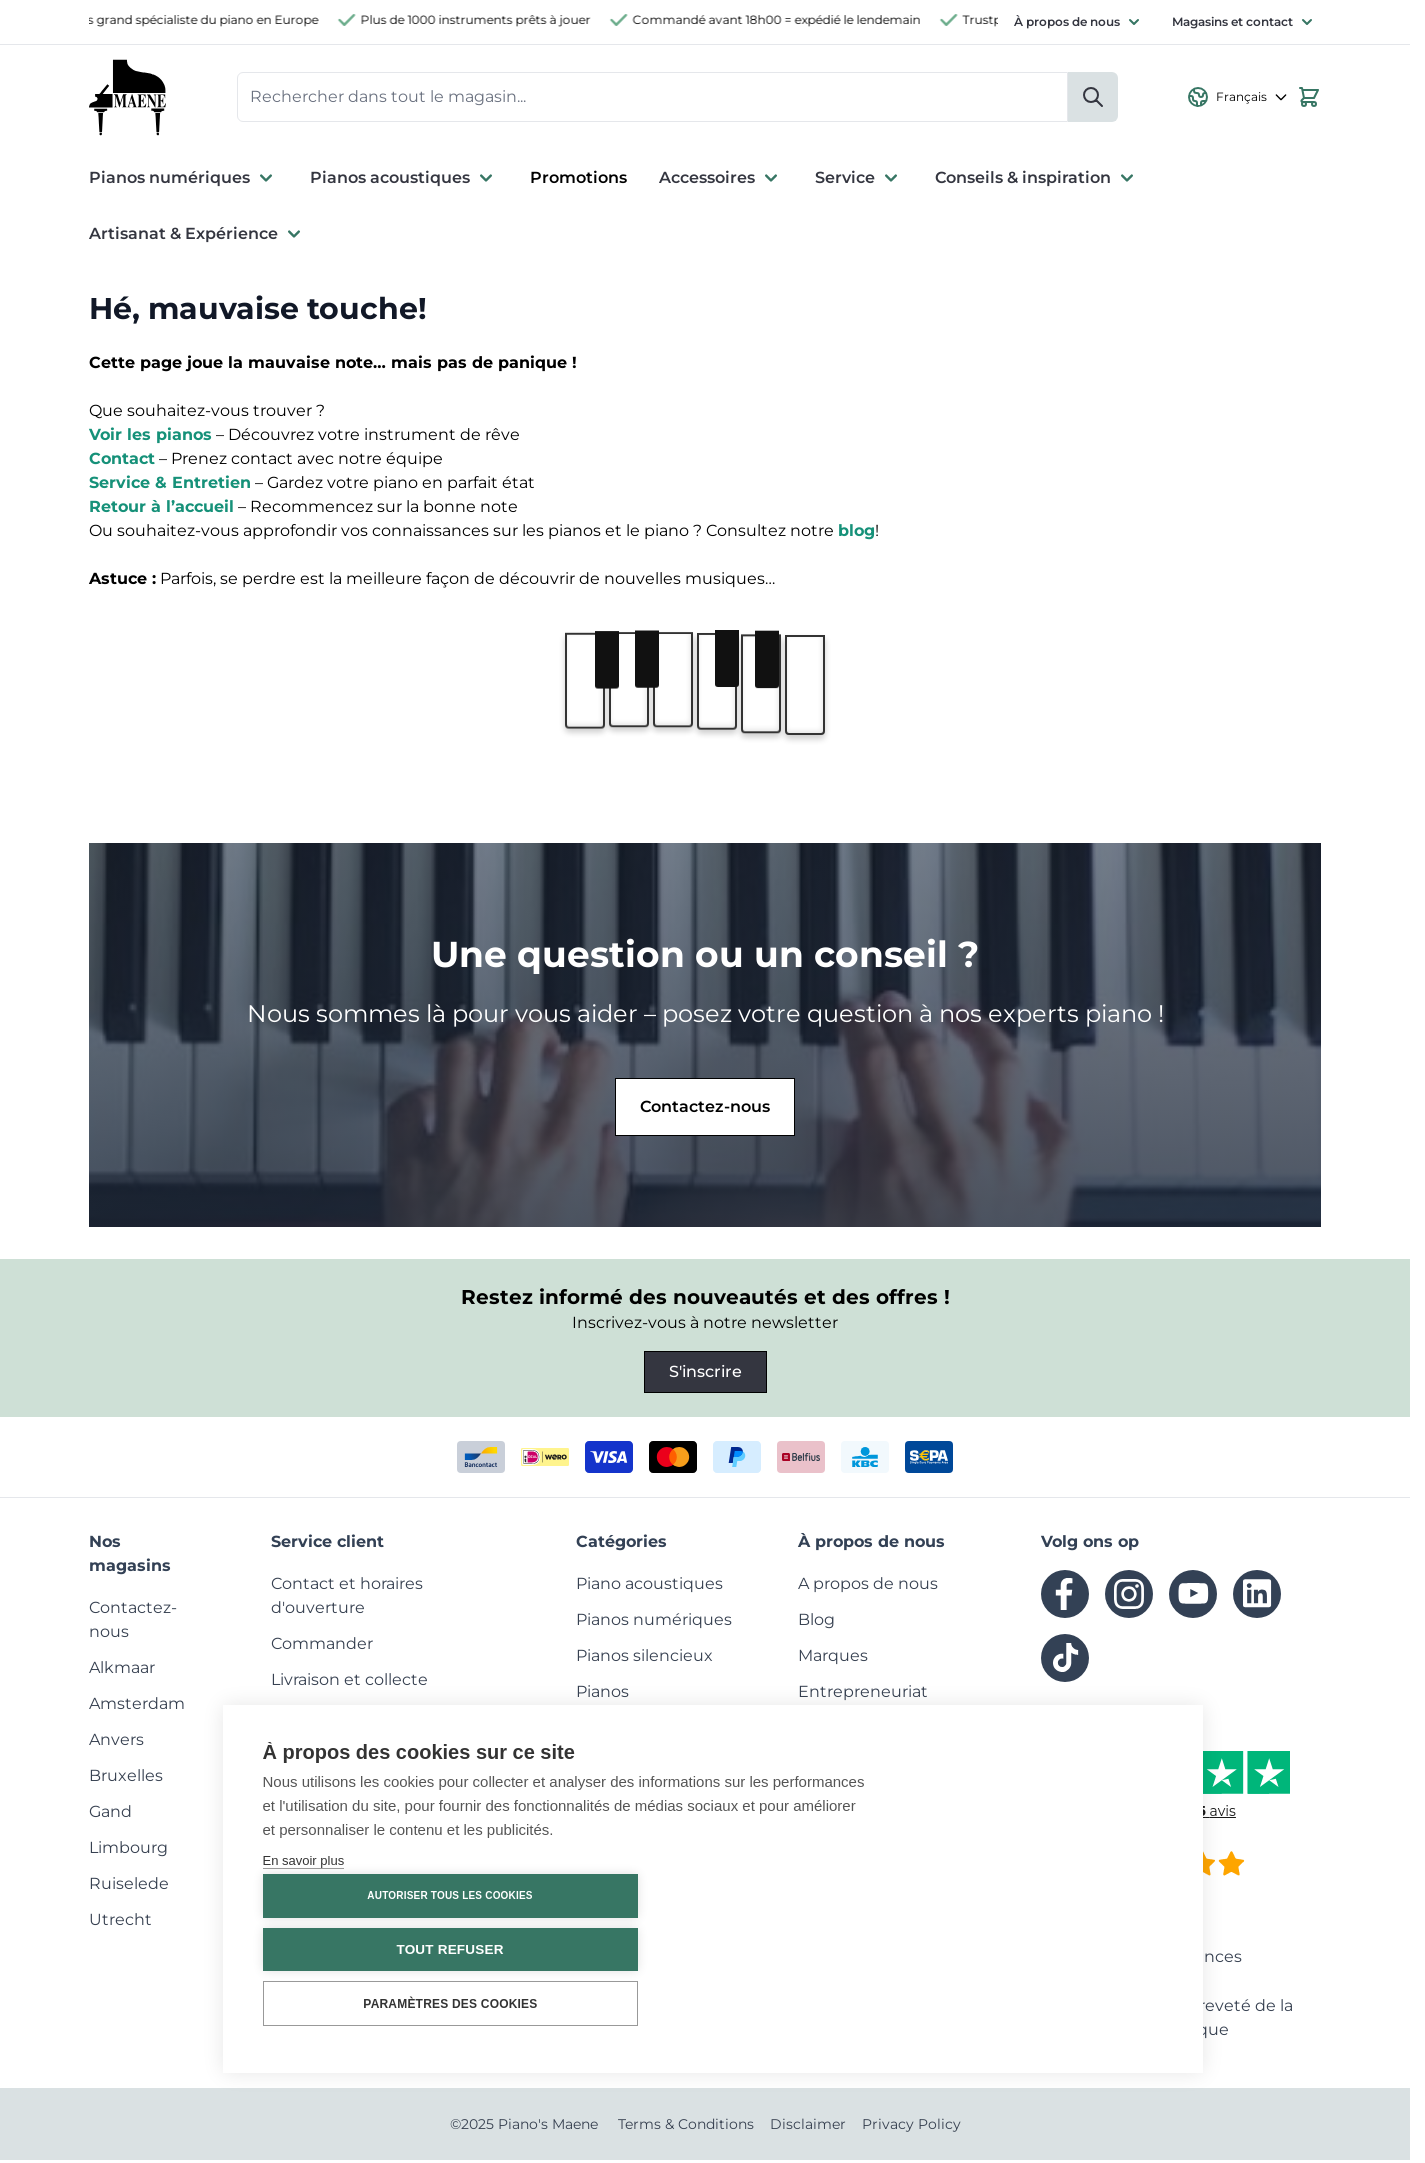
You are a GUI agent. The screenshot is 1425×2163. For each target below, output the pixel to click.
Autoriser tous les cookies (1041, 1896)
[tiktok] (1065, 1661)
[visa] (609, 1460)
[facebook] (1065, 1597)
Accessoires (721, 181)
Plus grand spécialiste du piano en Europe (203, 19)
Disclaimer (808, 2127)
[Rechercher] (1093, 99)
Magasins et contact (1232, 21)
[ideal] (545, 1460)
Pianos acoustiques (404, 181)
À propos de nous (1067, 21)
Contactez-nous (705, 1109)
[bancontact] (481, 1460)
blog (856, 533)
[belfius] (801, 1460)
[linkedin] (1257, 1597)
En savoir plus (304, 1983)
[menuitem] (122, 1670)
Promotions (578, 180)
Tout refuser (1041, 1949)
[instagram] (1129, 1597)
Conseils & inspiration (1037, 181)
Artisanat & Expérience (197, 237)
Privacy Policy (911, 2127)
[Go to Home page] (129, 99)
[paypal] (737, 1460)
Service (859, 181)
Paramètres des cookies (1042, 2004)
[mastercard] (673, 1460)
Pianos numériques (183, 181)
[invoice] (929, 1460)
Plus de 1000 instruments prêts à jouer (486, 19)
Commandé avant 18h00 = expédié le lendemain (787, 19)
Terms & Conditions (686, 2127)
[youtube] (1193, 1597)
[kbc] (865, 1460)
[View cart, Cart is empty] (1309, 99)
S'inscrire (705, 1374)
